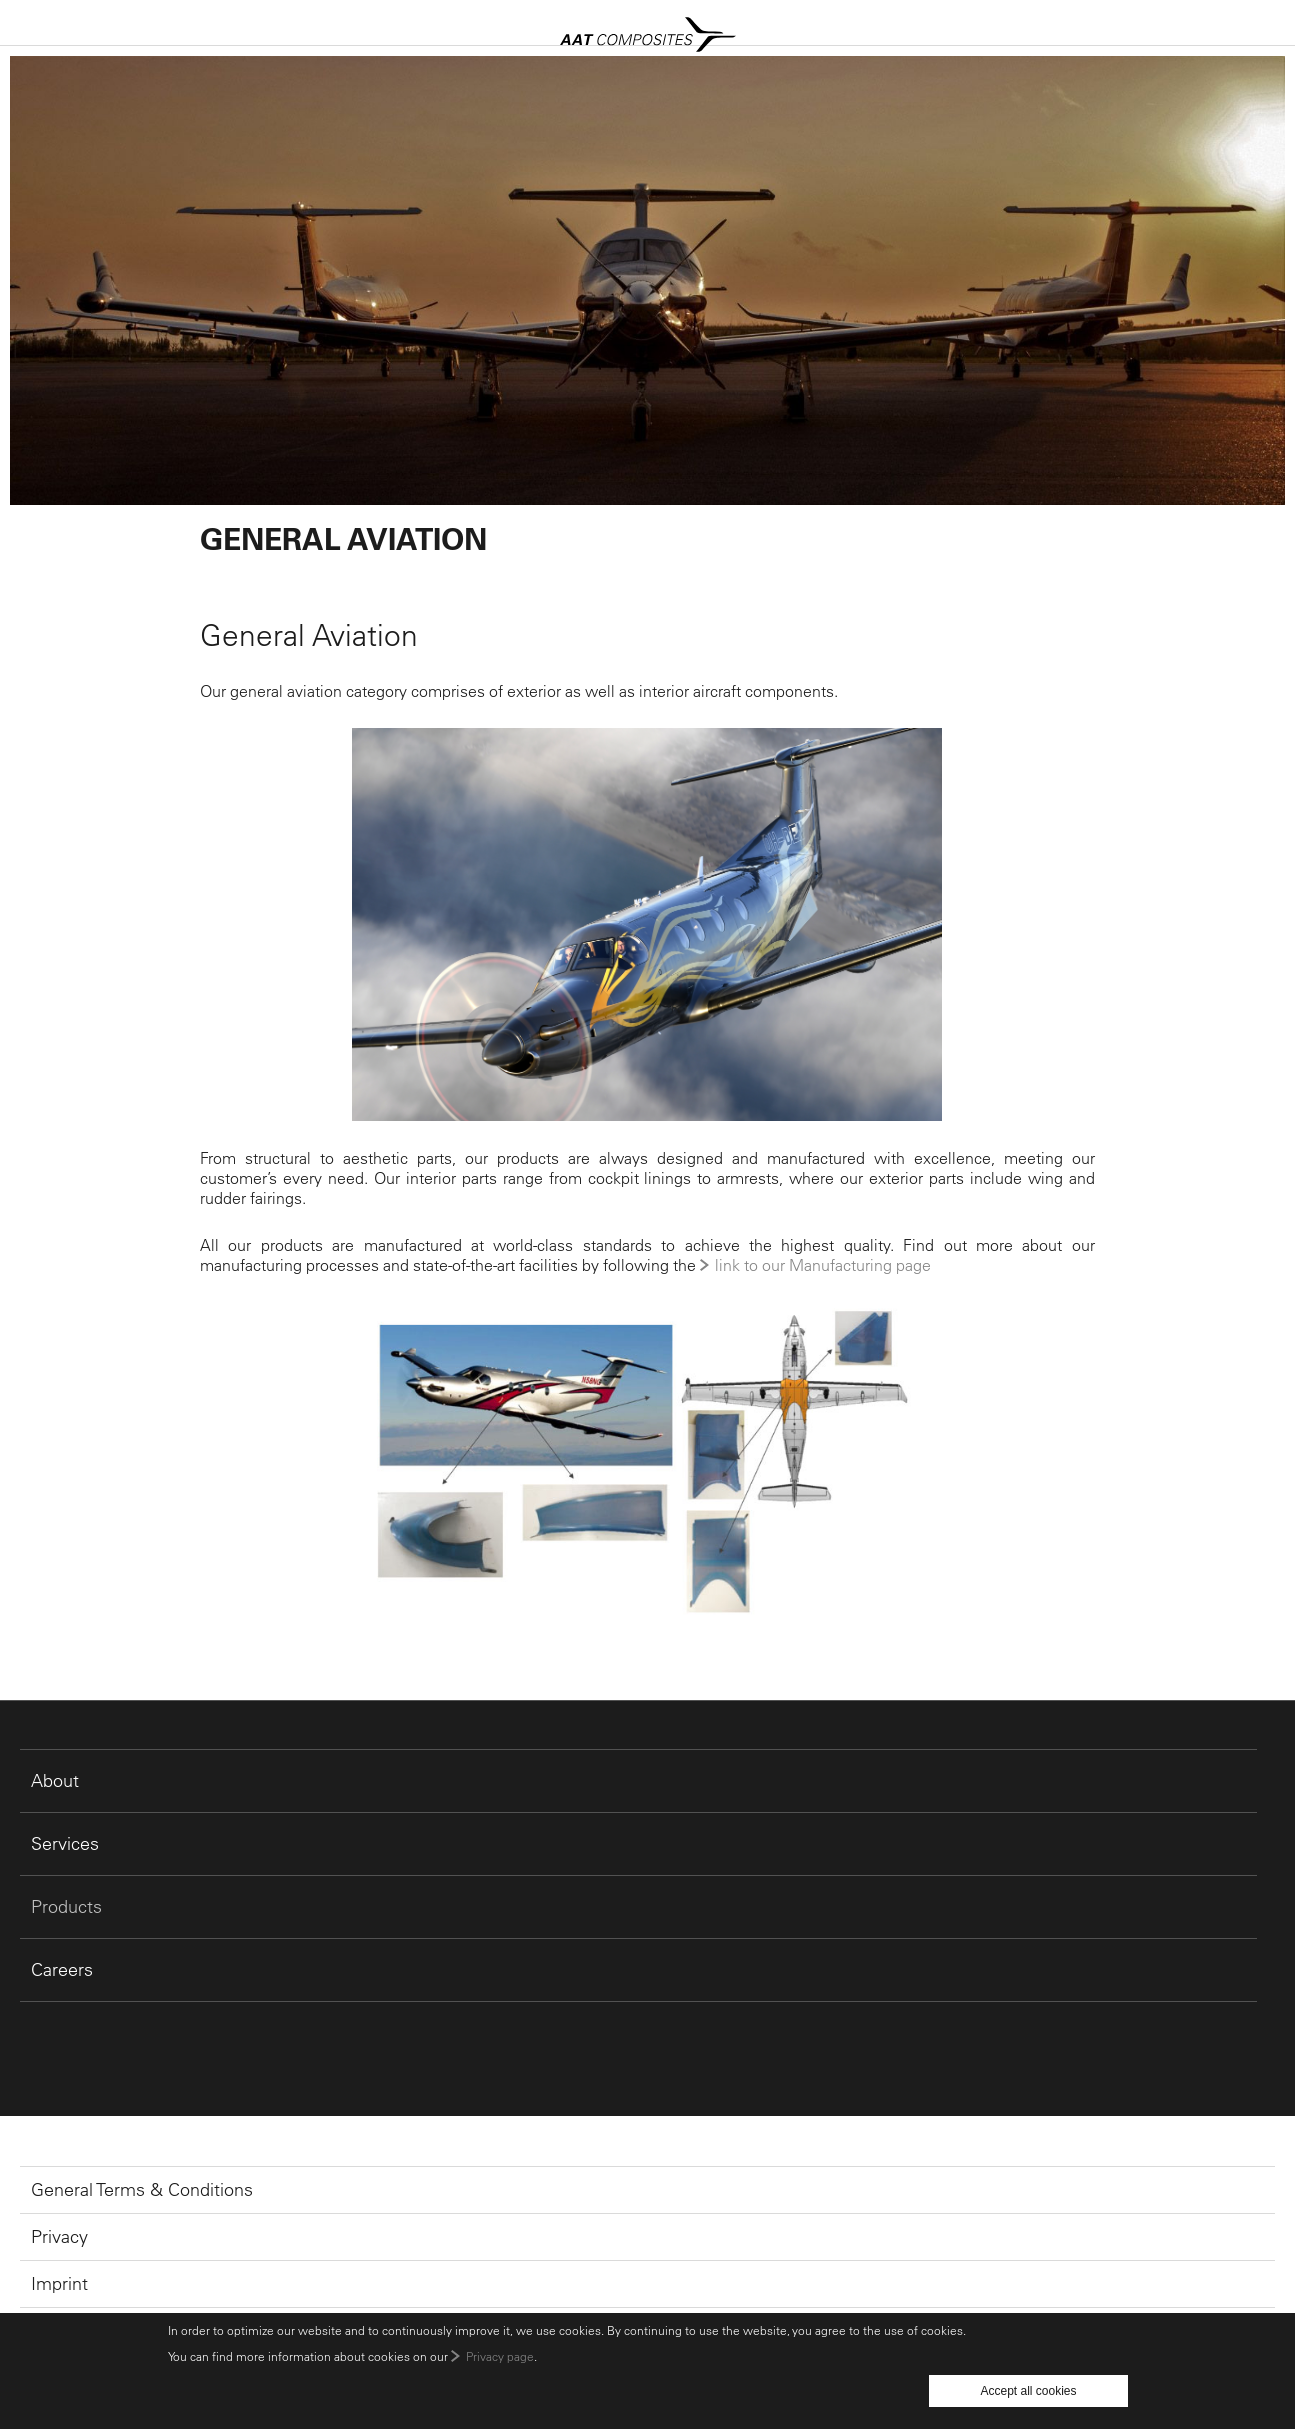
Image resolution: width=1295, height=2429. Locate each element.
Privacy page (500, 2356)
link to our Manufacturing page (823, 1265)
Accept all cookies (1028, 2391)
